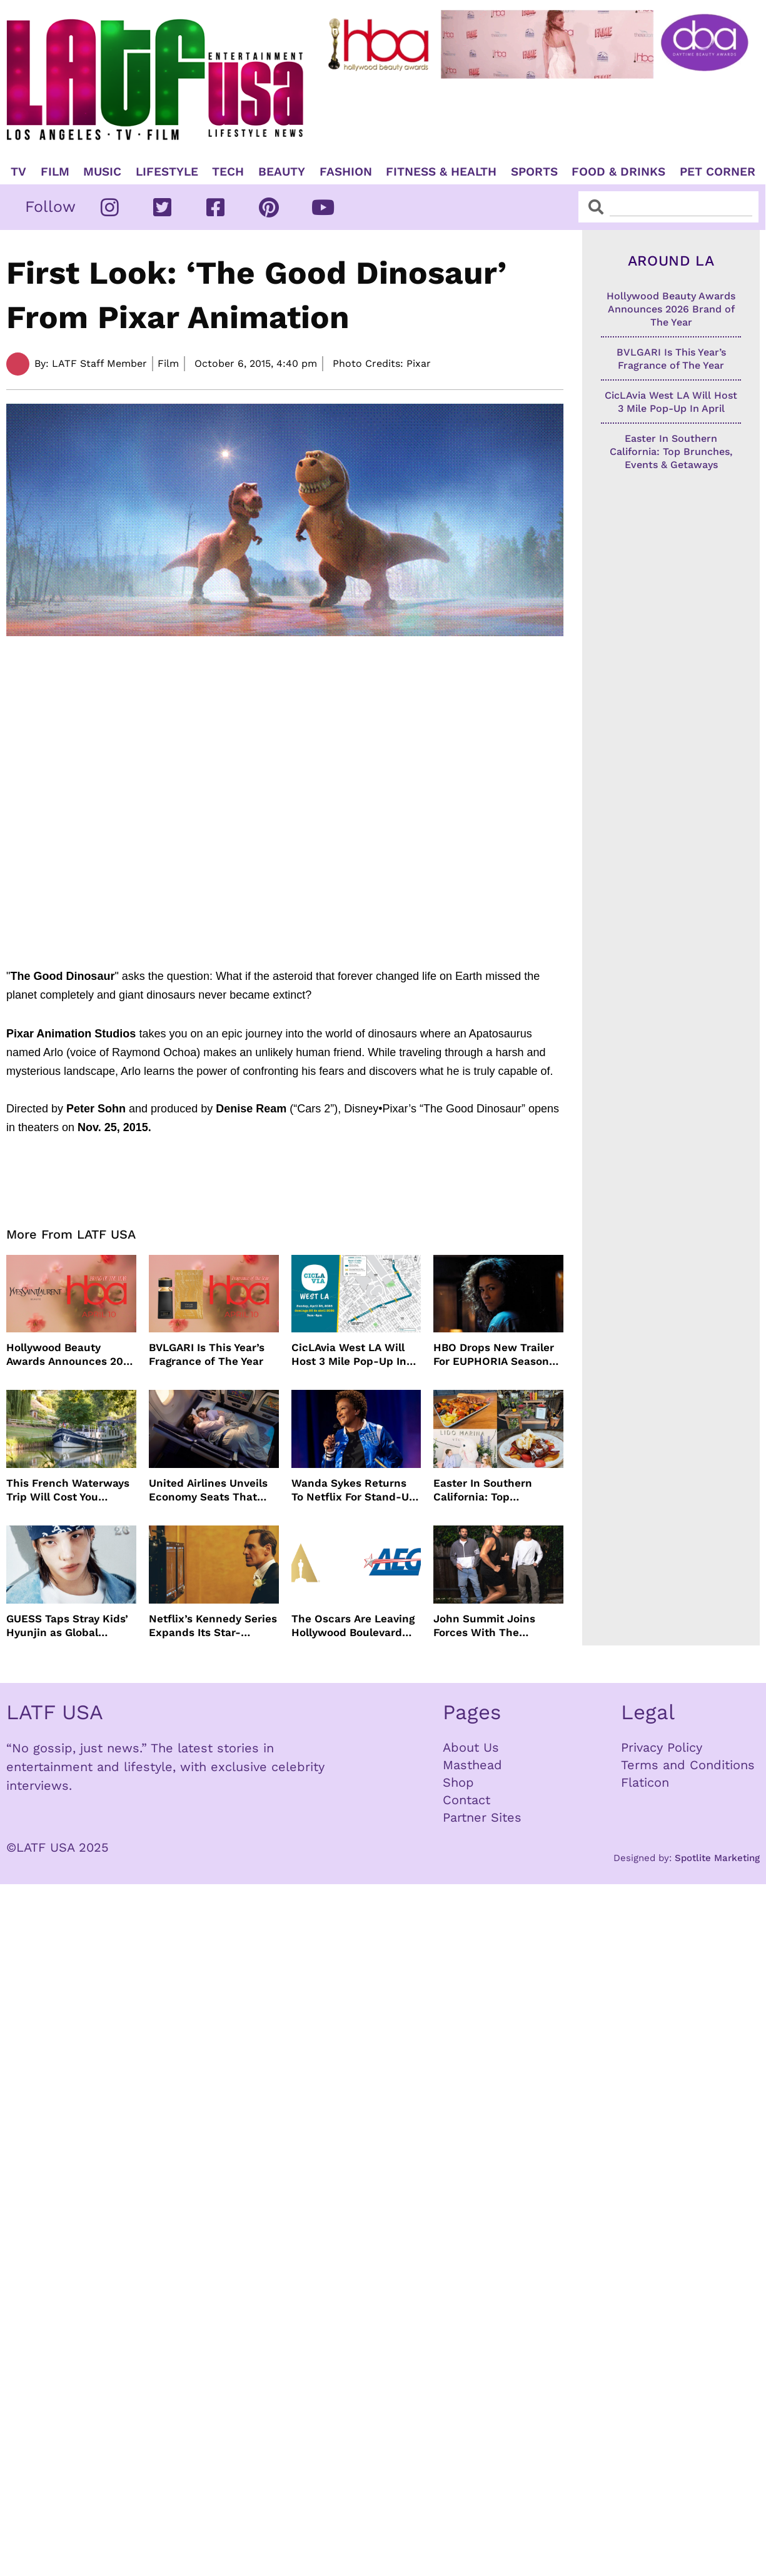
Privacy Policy (661, 1747)
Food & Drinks (618, 172)
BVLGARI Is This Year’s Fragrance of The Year (207, 1354)
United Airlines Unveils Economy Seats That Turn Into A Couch (208, 1490)
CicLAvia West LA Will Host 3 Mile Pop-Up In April (348, 1354)
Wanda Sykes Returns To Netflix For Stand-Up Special (353, 1490)
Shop (458, 1782)
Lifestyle (167, 172)
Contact (466, 1799)
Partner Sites (482, 1817)
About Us (471, 1747)
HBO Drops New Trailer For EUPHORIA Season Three (493, 1354)
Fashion (346, 172)
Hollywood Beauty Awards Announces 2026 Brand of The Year (71, 1354)
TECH (228, 172)
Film (55, 172)
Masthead (472, 1764)
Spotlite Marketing (717, 1858)
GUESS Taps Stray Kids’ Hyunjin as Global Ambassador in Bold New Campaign (67, 1625)
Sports (534, 172)
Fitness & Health (441, 172)
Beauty (281, 172)
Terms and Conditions (688, 1764)
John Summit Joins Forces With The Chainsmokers (484, 1625)
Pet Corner (717, 172)
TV (18, 172)
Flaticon (645, 1782)
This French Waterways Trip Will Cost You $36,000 (67, 1490)
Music (102, 172)
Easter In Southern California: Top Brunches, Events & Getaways (484, 1490)
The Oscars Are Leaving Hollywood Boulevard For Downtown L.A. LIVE (353, 1625)
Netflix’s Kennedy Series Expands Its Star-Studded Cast (213, 1625)
